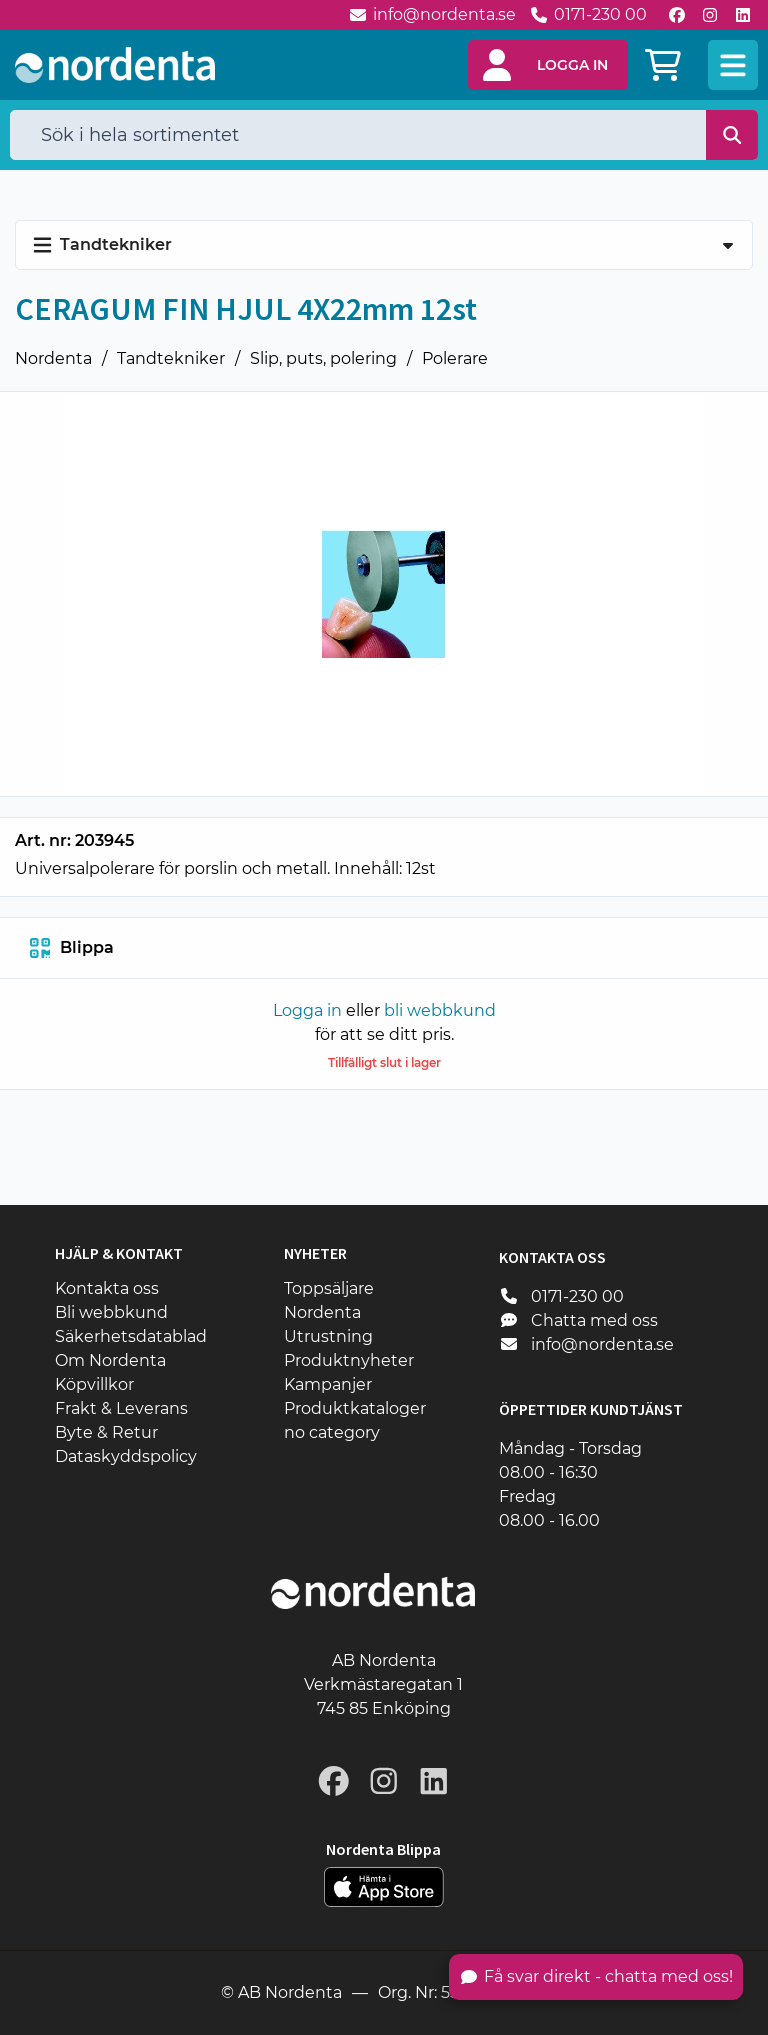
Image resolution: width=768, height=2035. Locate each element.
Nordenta (53, 358)
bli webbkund (440, 1010)
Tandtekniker (171, 358)
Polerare (455, 358)
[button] (548, 65)
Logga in (307, 1010)
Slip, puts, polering (323, 358)
